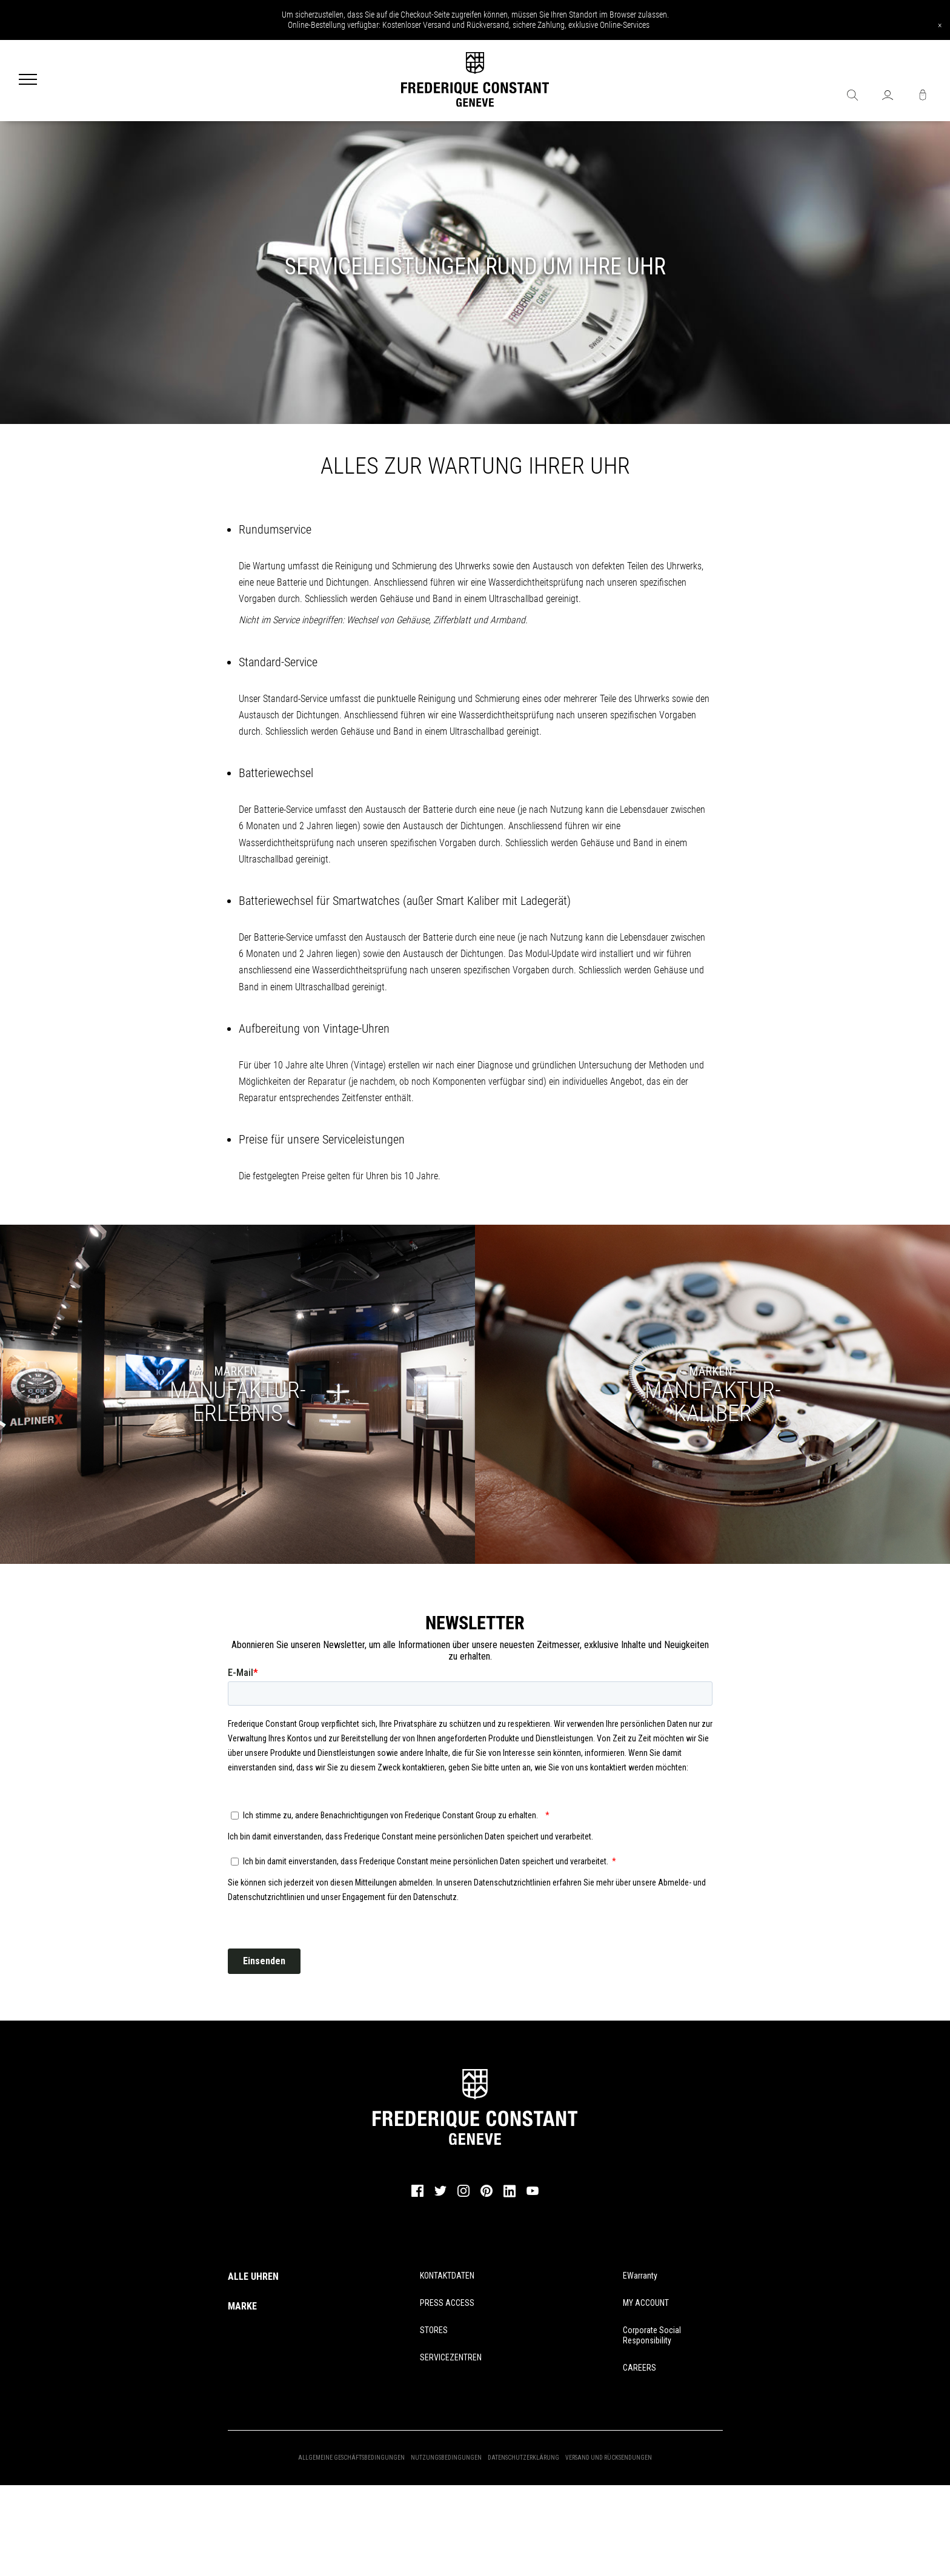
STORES (434, 2330)
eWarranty (640, 2275)
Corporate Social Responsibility (652, 2335)
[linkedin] (509, 2196)
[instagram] (463, 2195)
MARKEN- (237, 1371)
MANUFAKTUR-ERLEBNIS (238, 1401)
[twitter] (440, 2195)
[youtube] (532, 2194)
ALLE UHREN (253, 2276)
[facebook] (417, 2195)
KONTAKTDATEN (447, 2275)
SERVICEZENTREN (451, 2357)
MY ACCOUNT (646, 2303)
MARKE (242, 2306)
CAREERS (639, 2367)
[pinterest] (486, 2195)
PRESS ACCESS (447, 2303)
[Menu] (28, 80)
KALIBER (713, 1401)
